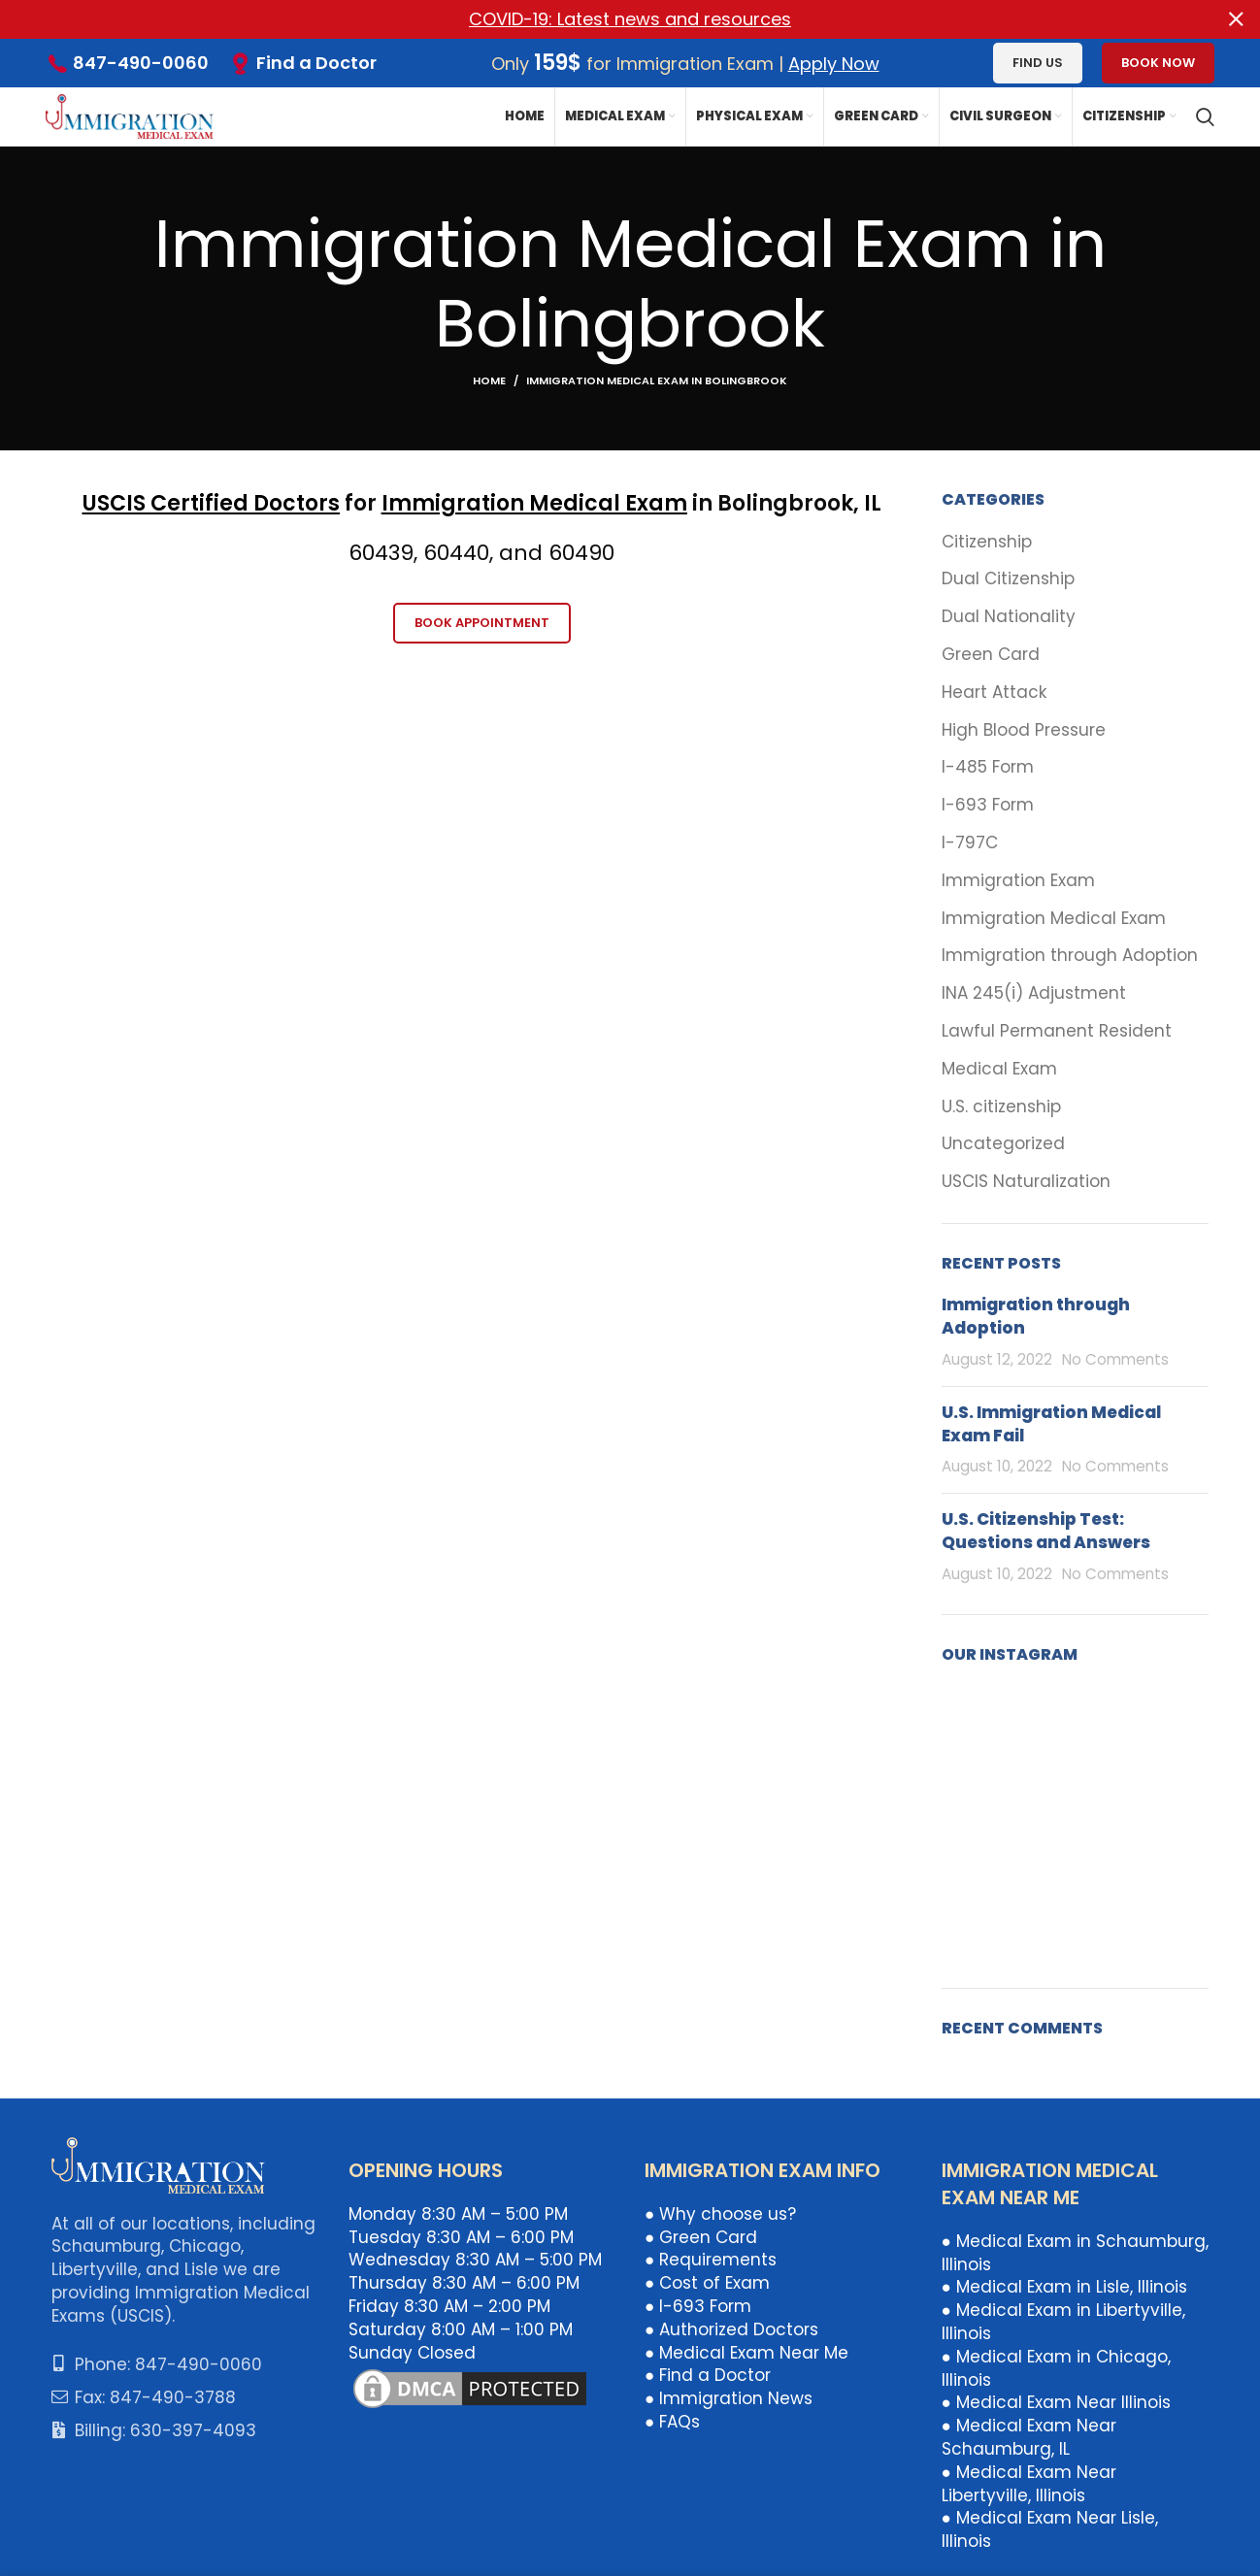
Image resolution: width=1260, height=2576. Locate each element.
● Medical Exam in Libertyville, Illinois (1063, 2321)
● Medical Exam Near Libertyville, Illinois (1029, 2483)
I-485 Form (988, 767)
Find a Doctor (316, 62)
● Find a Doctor (708, 2375)
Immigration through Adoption (1070, 955)
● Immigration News (728, 2398)
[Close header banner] (1235, 19)
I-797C (970, 843)
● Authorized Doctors (731, 2329)
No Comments (1115, 1359)
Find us (1037, 62)
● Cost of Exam (707, 2283)
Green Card (991, 655)
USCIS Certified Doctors (211, 503)
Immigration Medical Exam (534, 503)
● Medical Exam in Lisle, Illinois (1064, 2286)
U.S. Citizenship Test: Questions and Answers (1046, 1530)
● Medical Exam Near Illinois (1056, 2402)
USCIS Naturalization (1026, 1182)
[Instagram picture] (984, 1728)
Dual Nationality (1009, 617)
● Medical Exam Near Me (746, 2351)
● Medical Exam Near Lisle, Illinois (1050, 2529)
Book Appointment (481, 622)
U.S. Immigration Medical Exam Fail (1051, 1424)
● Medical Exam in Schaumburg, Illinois (1075, 2252)
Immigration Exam (1018, 881)
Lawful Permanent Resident (1057, 1031)
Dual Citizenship (1008, 579)
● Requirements (711, 2259)
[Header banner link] (601, 19)
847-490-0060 (141, 62)
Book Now (1158, 62)
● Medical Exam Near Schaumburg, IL (1029, 2437)
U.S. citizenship (1001, 1106)
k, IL (861, 503)
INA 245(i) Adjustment (1034, 993)
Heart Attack (994, 692)
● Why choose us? (720, 2214)
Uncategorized (1003, 1144)
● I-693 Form (698, 2306)
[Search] (1205, 116)
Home (489, 380)
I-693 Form (988, 805)
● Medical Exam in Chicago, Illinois (1056, 2368)
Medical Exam (999, 1069)
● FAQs (672, 2421)
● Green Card (701, 2236)
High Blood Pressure (1024, 729)
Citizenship (987, 541)
